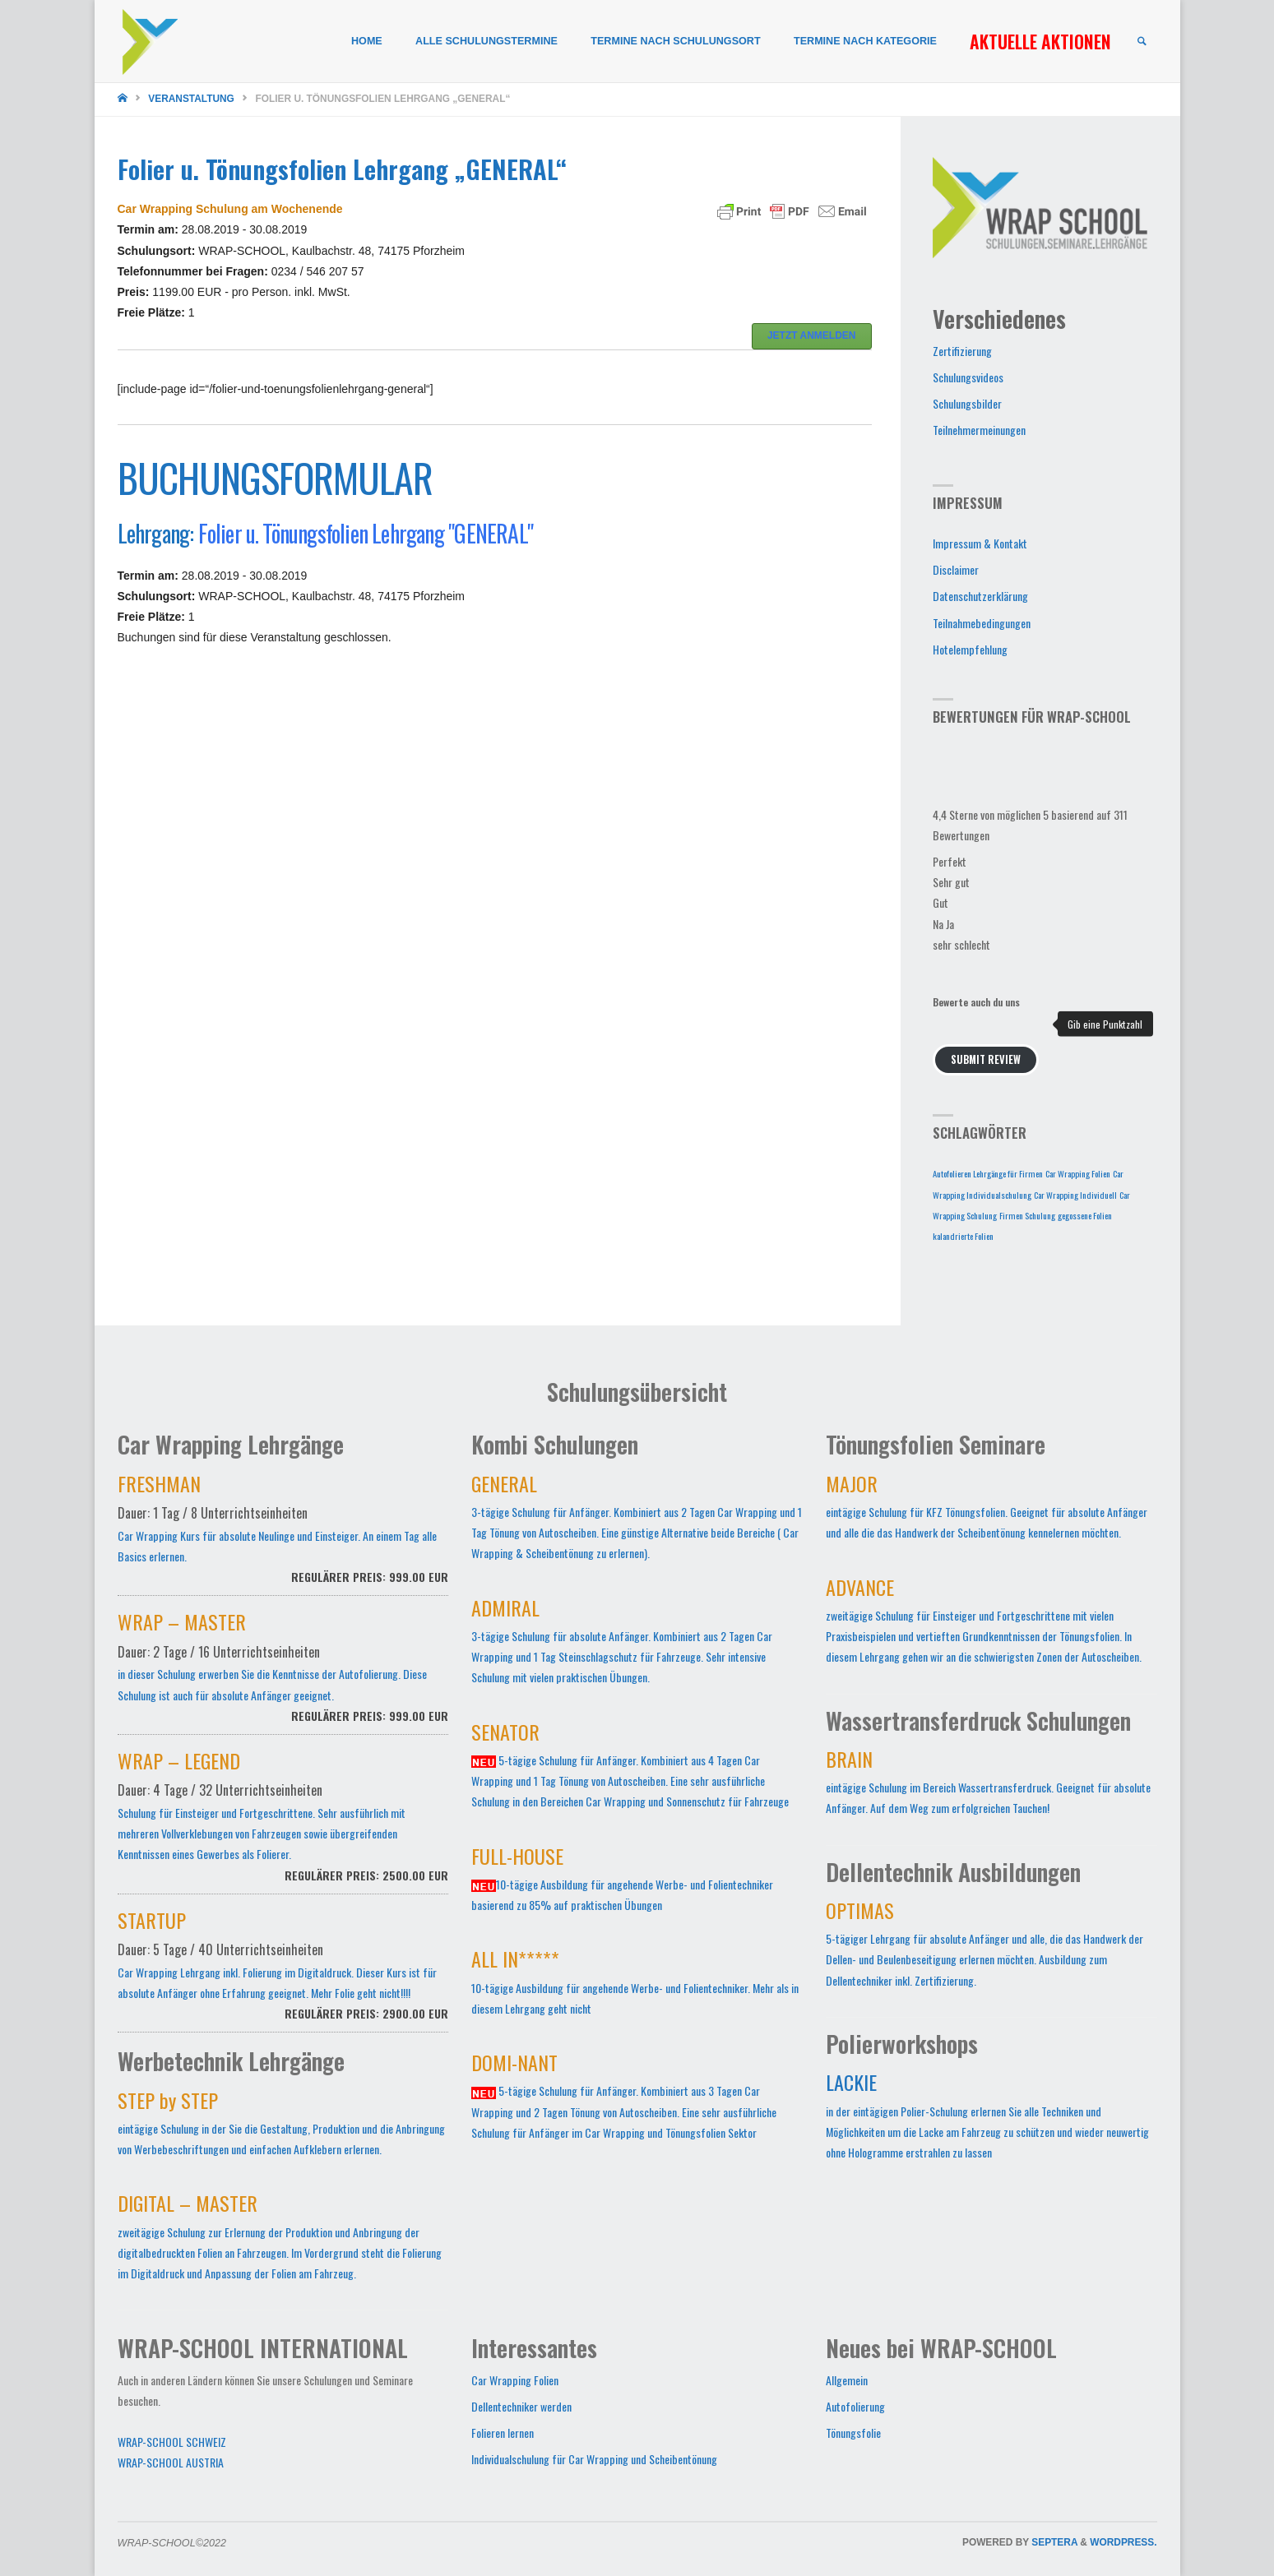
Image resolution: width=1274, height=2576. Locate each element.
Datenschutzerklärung (980, 595)
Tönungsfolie (853, 2432)
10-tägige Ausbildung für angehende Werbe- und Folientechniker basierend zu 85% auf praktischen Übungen (622, 1882)
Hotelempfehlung (970, 649)
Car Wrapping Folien (514, 2380)
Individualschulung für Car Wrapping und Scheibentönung (594, 2458)
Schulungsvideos (968, 377)
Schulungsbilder (967, 403)
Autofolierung (855, 2406)
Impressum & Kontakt (980, 543)
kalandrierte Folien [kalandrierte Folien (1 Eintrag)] (963, 1235)
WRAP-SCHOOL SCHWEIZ (172, 2441)
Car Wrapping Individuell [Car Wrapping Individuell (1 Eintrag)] (1075, 1194)
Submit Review (986, 1059)
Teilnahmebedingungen (982, 622)
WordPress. (1123, 2542)
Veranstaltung (191, 98)
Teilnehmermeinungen (979, 429)
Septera (1053, 2542)
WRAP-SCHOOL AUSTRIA (171, 2462)
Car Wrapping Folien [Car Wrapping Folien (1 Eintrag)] (1077, 1173)
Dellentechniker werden (521, 2406)
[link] (1142, 41)
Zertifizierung (962, 350)
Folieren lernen (502, 2432)
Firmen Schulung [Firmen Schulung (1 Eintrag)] (1027, 1215)
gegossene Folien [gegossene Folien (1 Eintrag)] (1085, 1215)
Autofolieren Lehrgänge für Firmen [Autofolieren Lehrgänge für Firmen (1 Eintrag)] (988, 1173)
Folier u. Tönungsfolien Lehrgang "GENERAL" (365, 533)
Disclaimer (956, 569)
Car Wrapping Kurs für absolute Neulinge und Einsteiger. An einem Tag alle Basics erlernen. (283, 1537)
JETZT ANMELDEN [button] (811, 335)
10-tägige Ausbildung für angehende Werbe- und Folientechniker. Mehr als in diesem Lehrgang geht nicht (635, 1985)
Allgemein (847, 2380)
